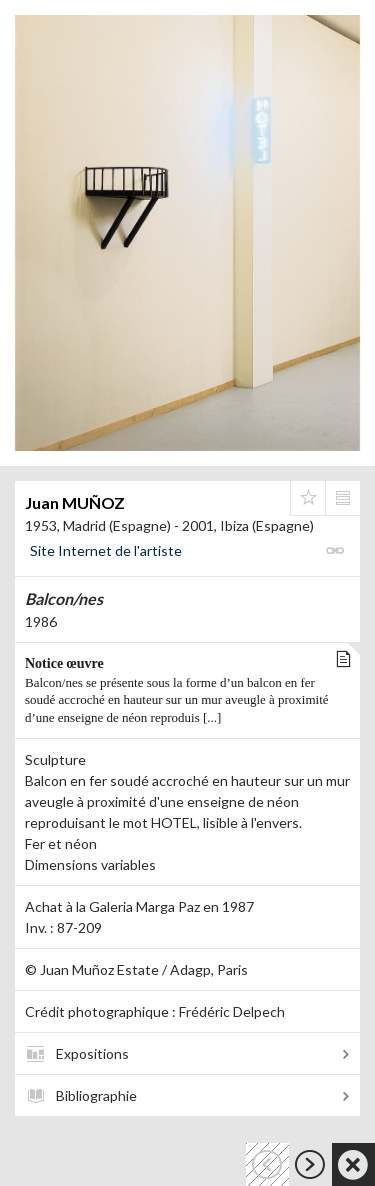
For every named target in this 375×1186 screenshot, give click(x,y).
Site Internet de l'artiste (106, 550)
